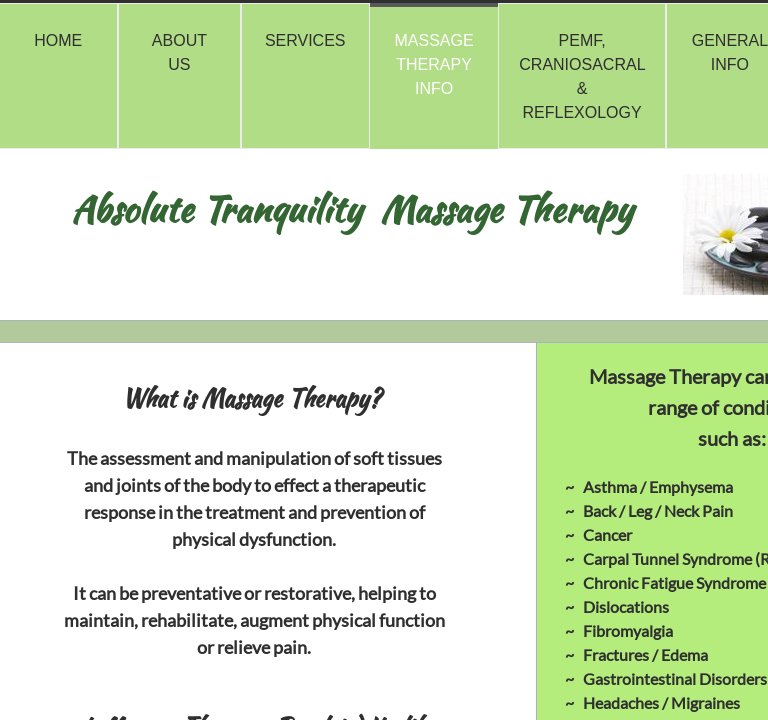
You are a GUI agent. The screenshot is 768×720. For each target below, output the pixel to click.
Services (305, 40)
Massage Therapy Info (434, 64)
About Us (179, 52)
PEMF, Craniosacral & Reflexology (582, 76)
